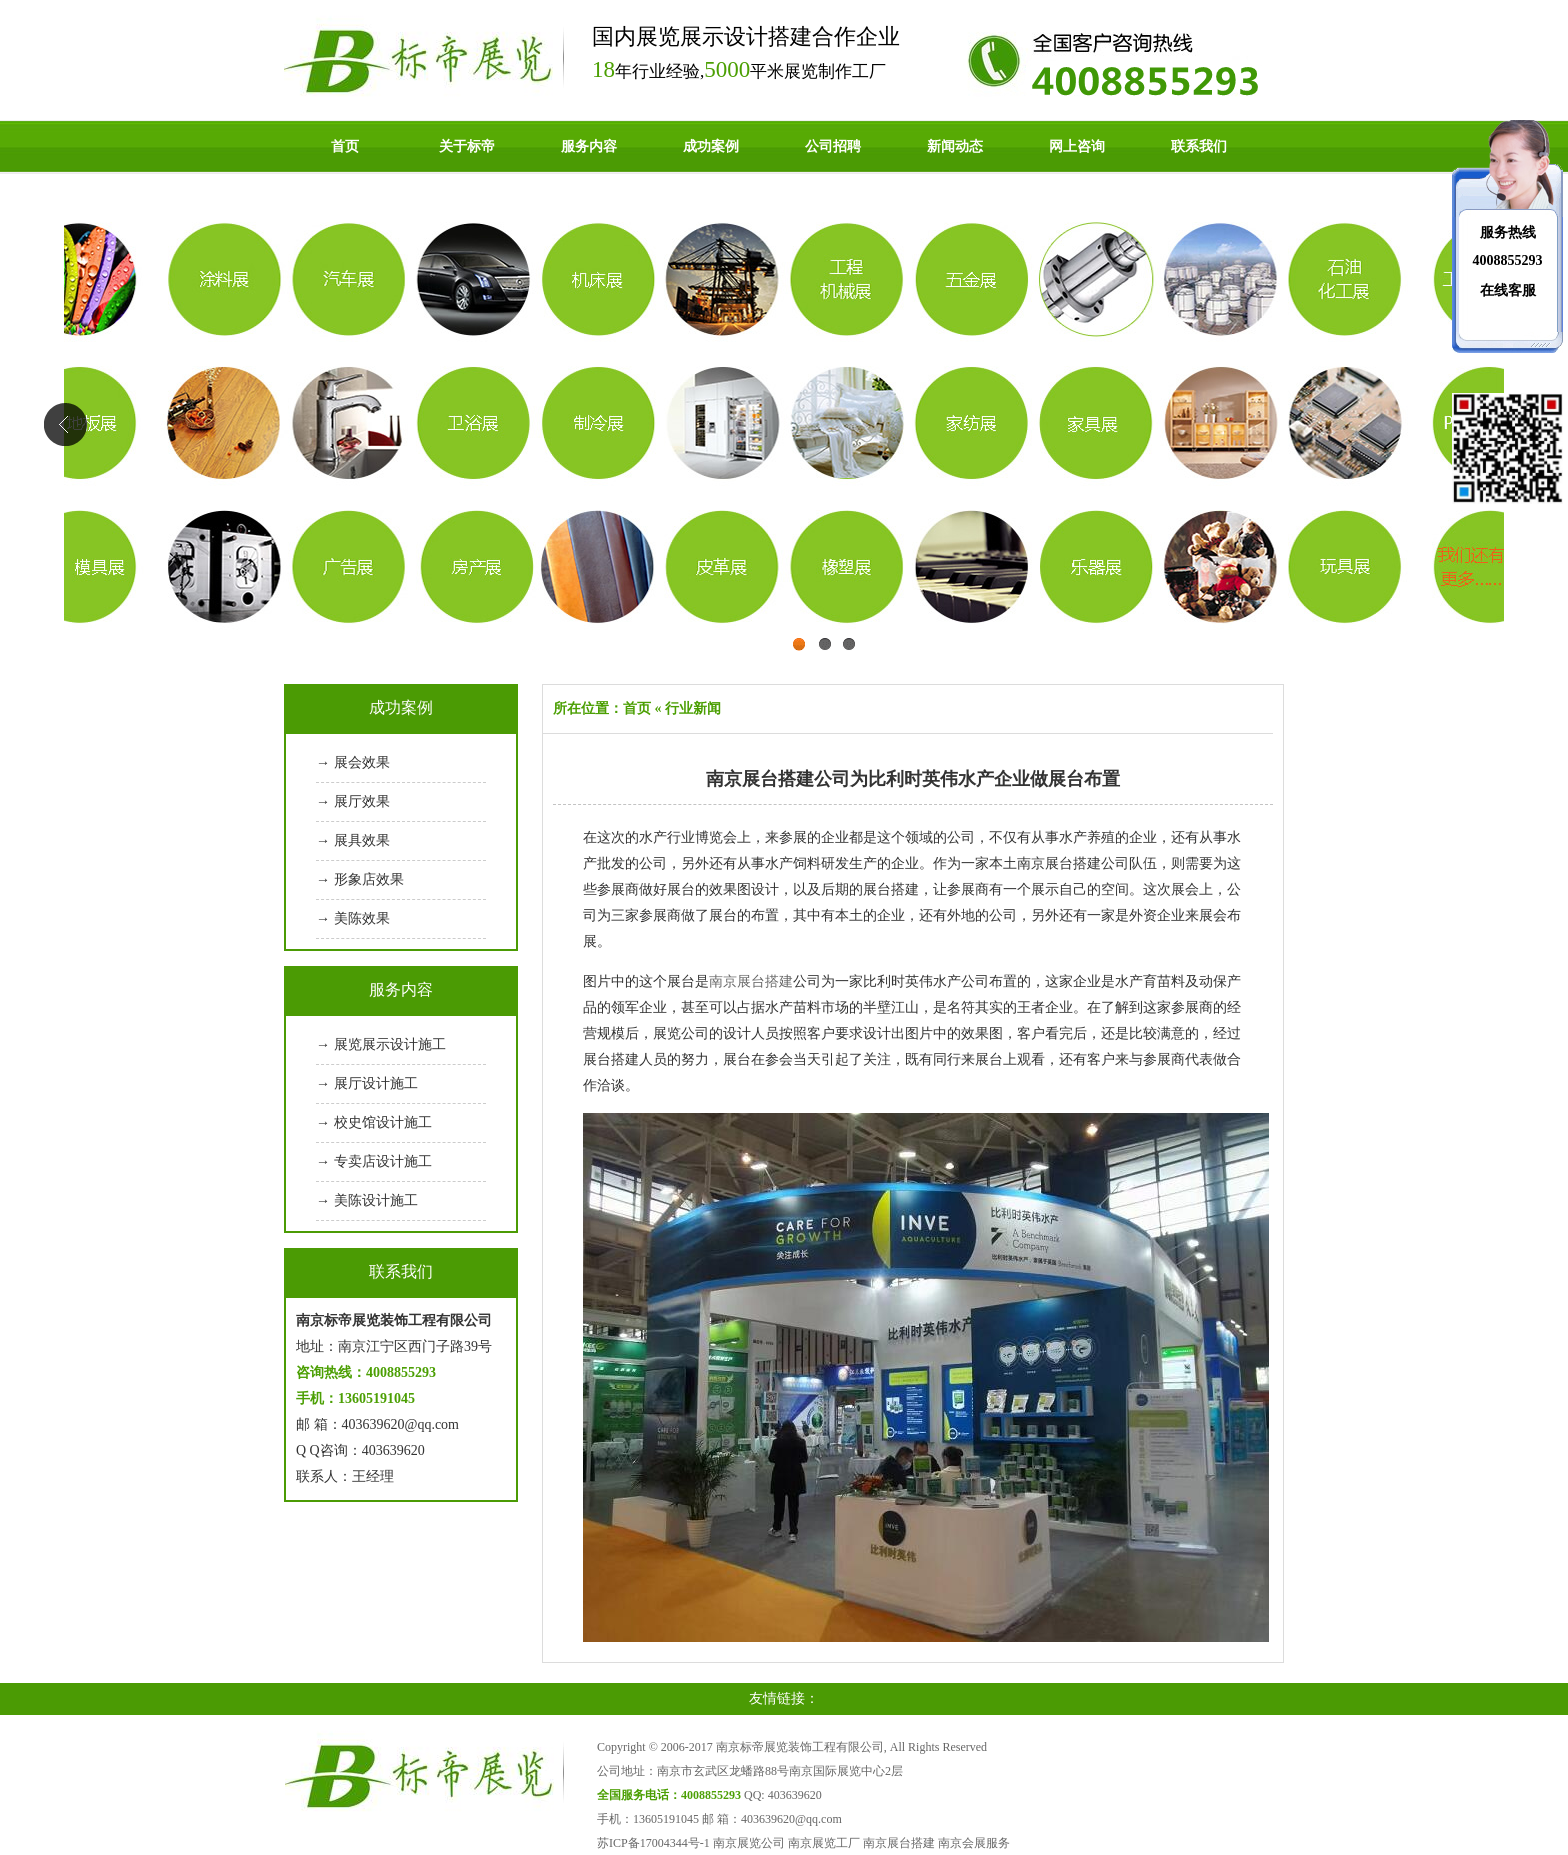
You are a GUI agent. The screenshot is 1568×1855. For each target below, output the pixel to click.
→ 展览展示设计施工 (381, 1044)
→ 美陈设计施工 (367, 1200)
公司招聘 (833, 146)
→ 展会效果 (353, 762)
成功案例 (711, 146)
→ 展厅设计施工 (367, 1083)
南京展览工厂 (824, 1843)
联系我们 (1199, 146)
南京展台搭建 (751, 981)
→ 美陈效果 (353, 918)
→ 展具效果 (353, 840)
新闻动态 (955, 146)
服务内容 (589, 146)
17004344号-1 (675, 1843)
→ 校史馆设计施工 (374, 1122)
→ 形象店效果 (360, 879)
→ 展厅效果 (353, 801)
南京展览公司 (749, 1843)
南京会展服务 (974, 1843)
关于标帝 (467, 146)
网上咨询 (1077, 146)
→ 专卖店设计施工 (374, 1161)
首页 (345, 146)
